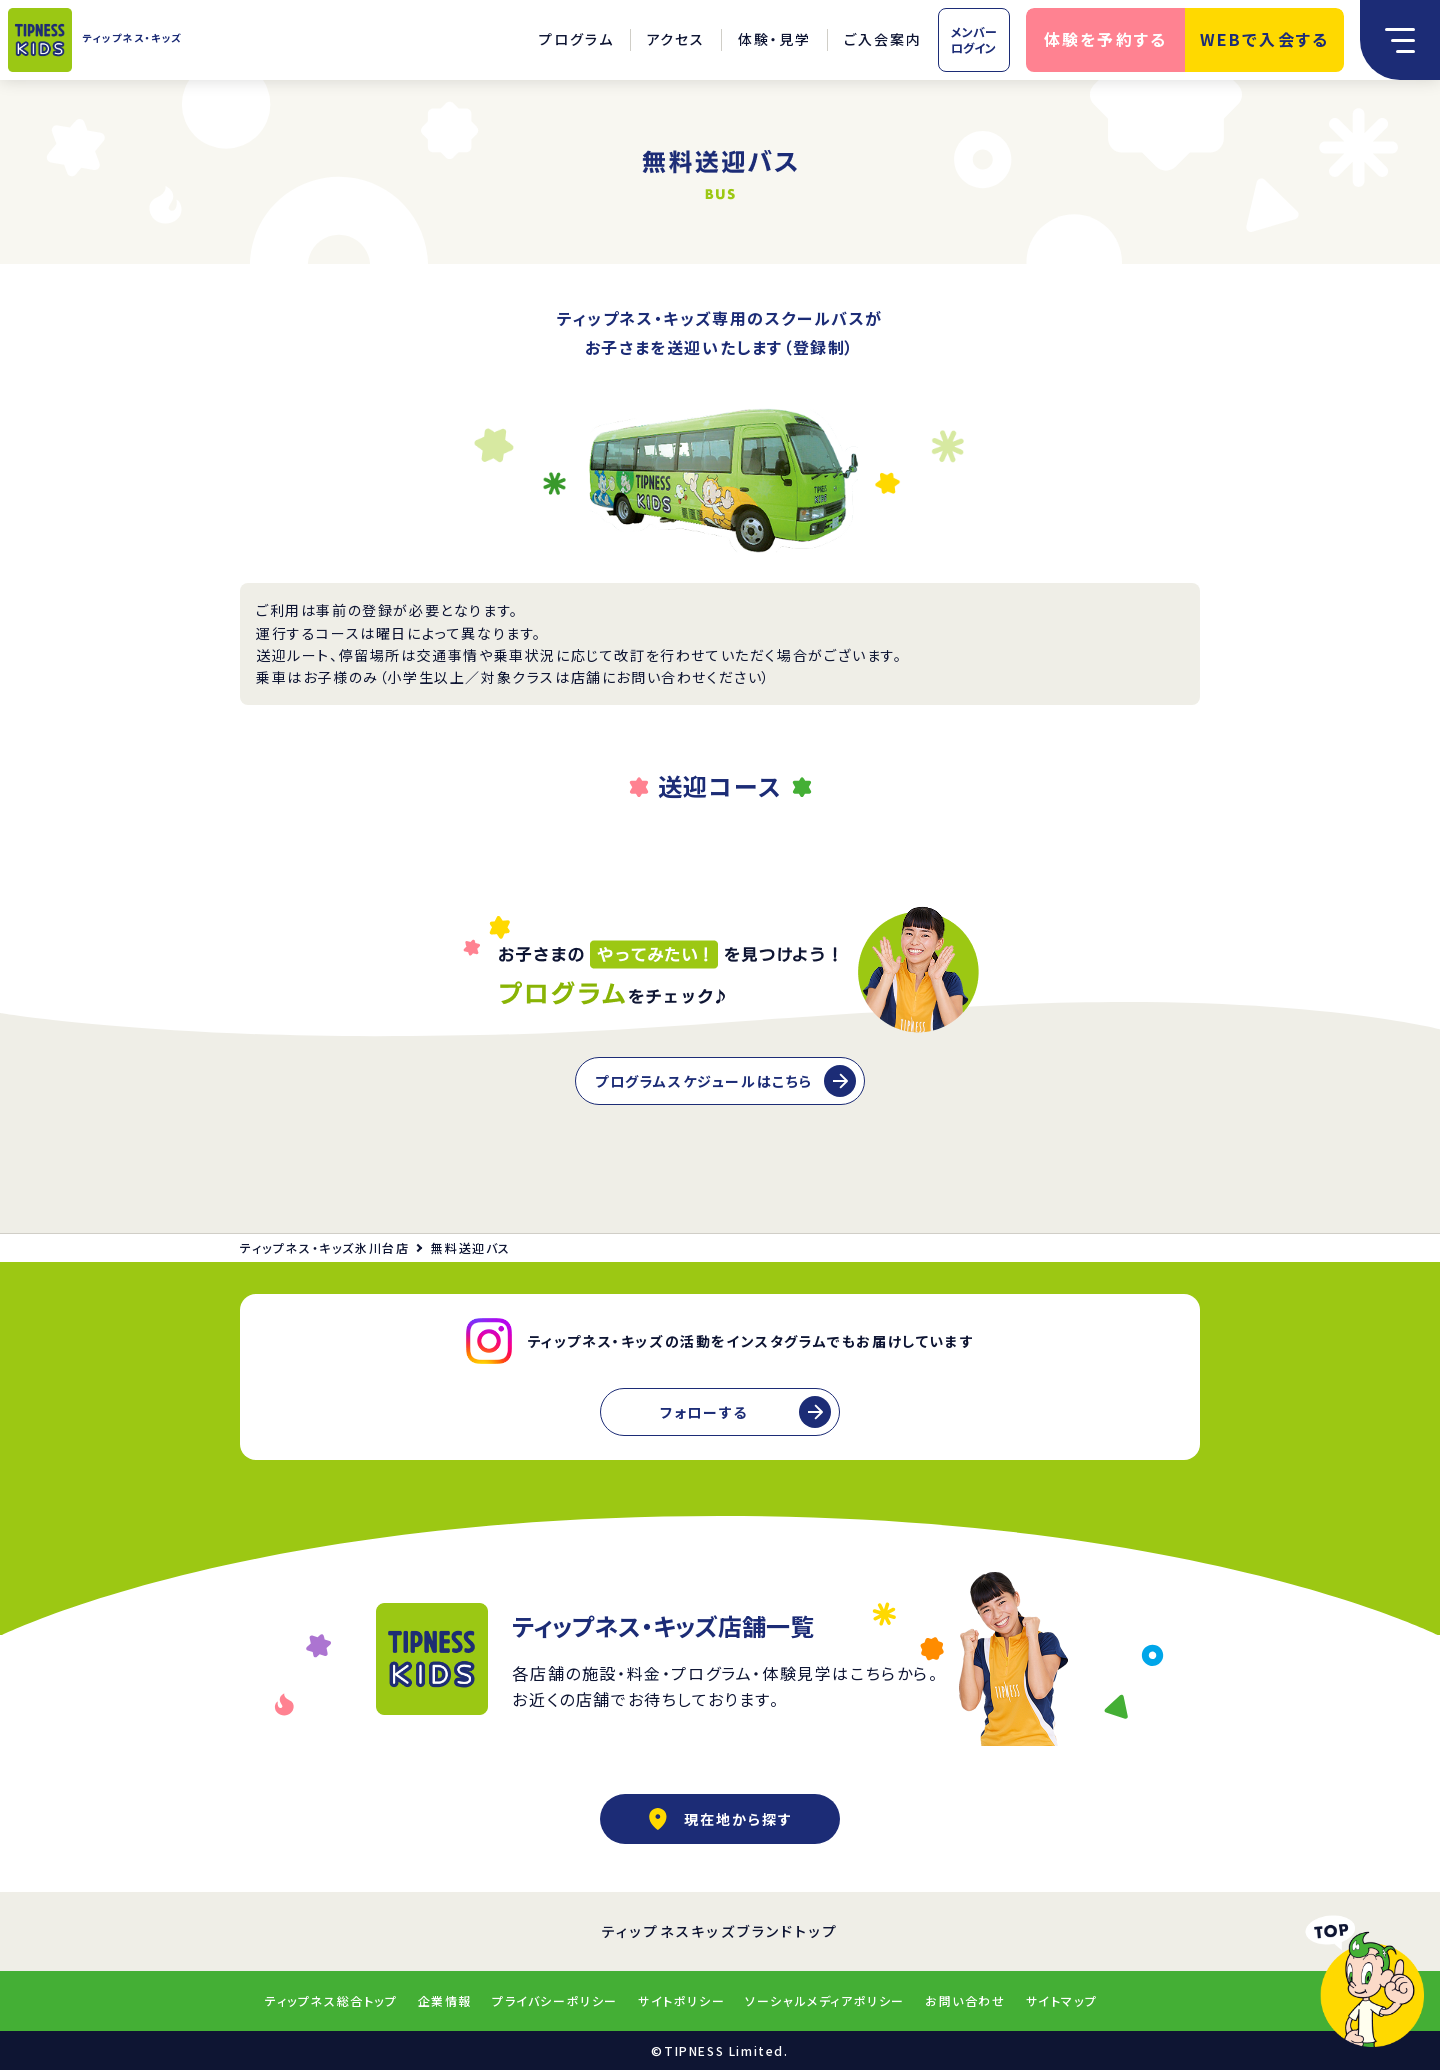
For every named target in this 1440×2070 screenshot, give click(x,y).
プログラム (576, 39)
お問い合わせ (965, 2000)
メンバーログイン (974, 39)
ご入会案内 (883, 39)
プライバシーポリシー (555, 2000)
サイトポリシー (681, 2000)
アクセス (676, 39)
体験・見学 (774, 39)
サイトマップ (1062, 2000)
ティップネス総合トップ (331, 2000)
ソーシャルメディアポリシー (825, 2000)
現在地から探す (720, 1819)
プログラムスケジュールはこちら (704, 1081)
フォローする (704, 1412)
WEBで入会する (1265, 39)
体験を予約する (1106, 39)
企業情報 (445, 2000)
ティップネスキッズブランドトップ (720, 1931)
